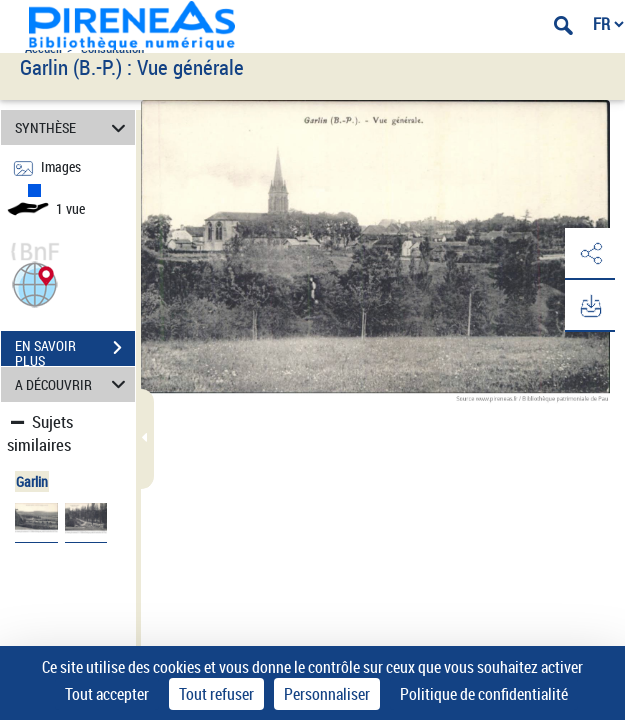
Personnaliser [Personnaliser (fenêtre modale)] (327, 694)
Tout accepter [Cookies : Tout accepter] (107, 694)
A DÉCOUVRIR (73, 384)
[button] (35, 282)
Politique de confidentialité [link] (484, 694)
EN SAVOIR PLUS (75, 350)
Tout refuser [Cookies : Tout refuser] (216, 694)
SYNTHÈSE (73, 127)
